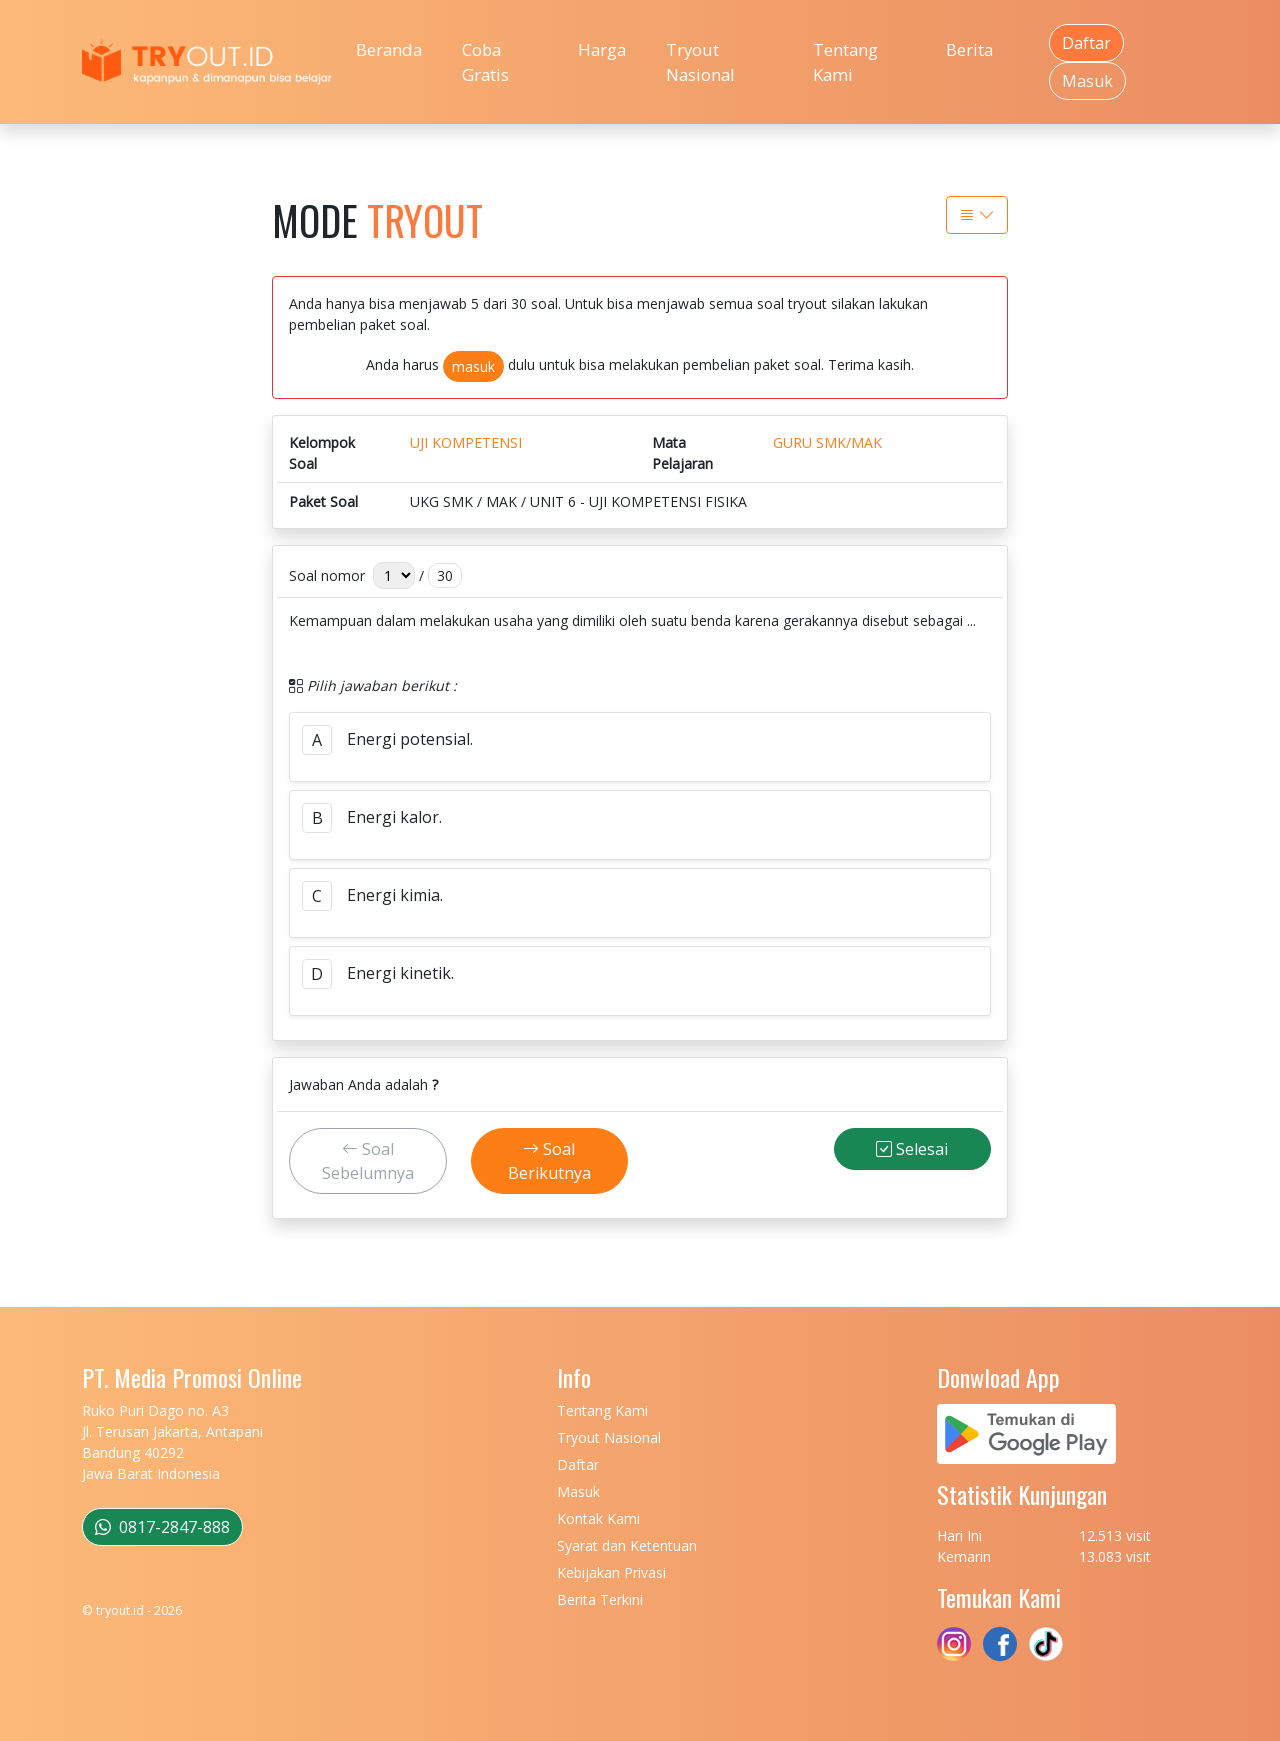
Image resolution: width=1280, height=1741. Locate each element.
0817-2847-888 (162, 1527)
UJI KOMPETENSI (466, 442)
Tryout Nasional (700, 62)
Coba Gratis (485, 62)
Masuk (1087, 81)
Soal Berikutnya (549, 1161)
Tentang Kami (845, 62)
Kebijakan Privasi (611, 1572)
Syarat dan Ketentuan (627, 1545)
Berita (969, 49)
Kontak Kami (598, 1518)
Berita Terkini (600, 1599)
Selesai (912, 1149)
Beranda (389, 49)
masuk (473, 366)
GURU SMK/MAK (827, 442)
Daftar (1086, 43)
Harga (602, 49)
